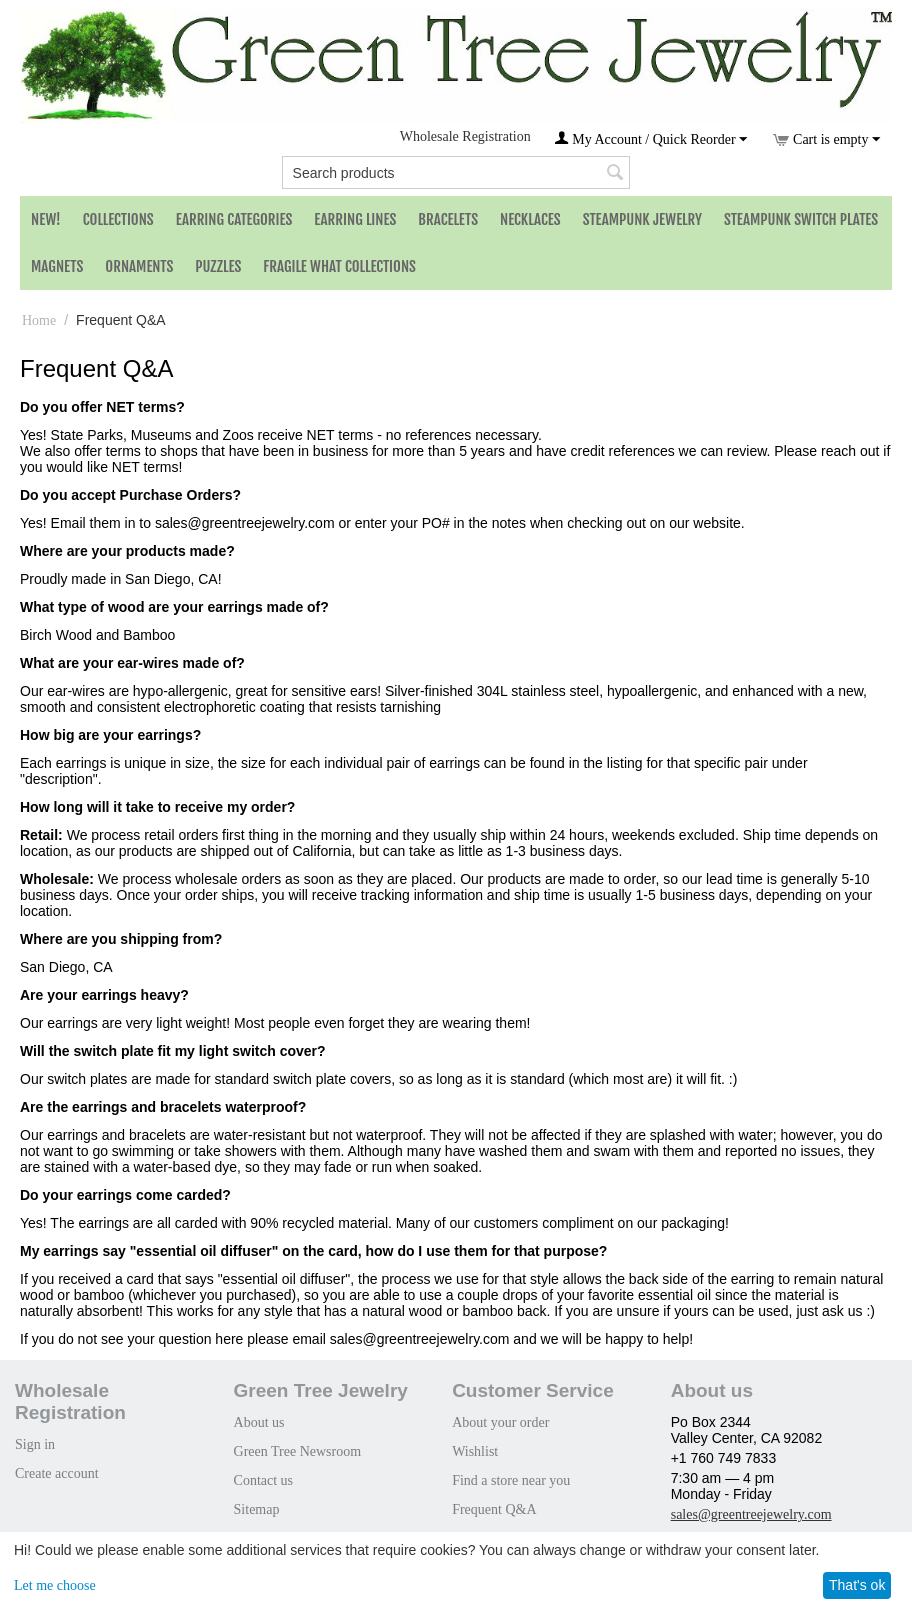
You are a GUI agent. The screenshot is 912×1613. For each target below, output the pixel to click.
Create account (57, 1473)
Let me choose (55, 1585)
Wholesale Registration (465, 136)
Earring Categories (234, 219)
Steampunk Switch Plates (801, 219)
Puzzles (218, 266)
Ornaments (139, 266)
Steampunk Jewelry (642, 219)
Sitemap (257, 1509)
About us (259, 1422)
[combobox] (456, 172)
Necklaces (530, 219)
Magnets (57, 266)
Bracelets (448, 219)
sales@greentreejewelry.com (751, 1514)
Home (39, 320)
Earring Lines (355, 219)
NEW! (46, 219)
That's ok (857, 1585)
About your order (500, 1422)
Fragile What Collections (339, 266)
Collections (118, 219)
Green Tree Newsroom (298, 1451)
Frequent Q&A (494, 1509)
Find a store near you (511, 1480)
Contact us (264, 1480)
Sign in (35, 1444)
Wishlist (475, 1451)
